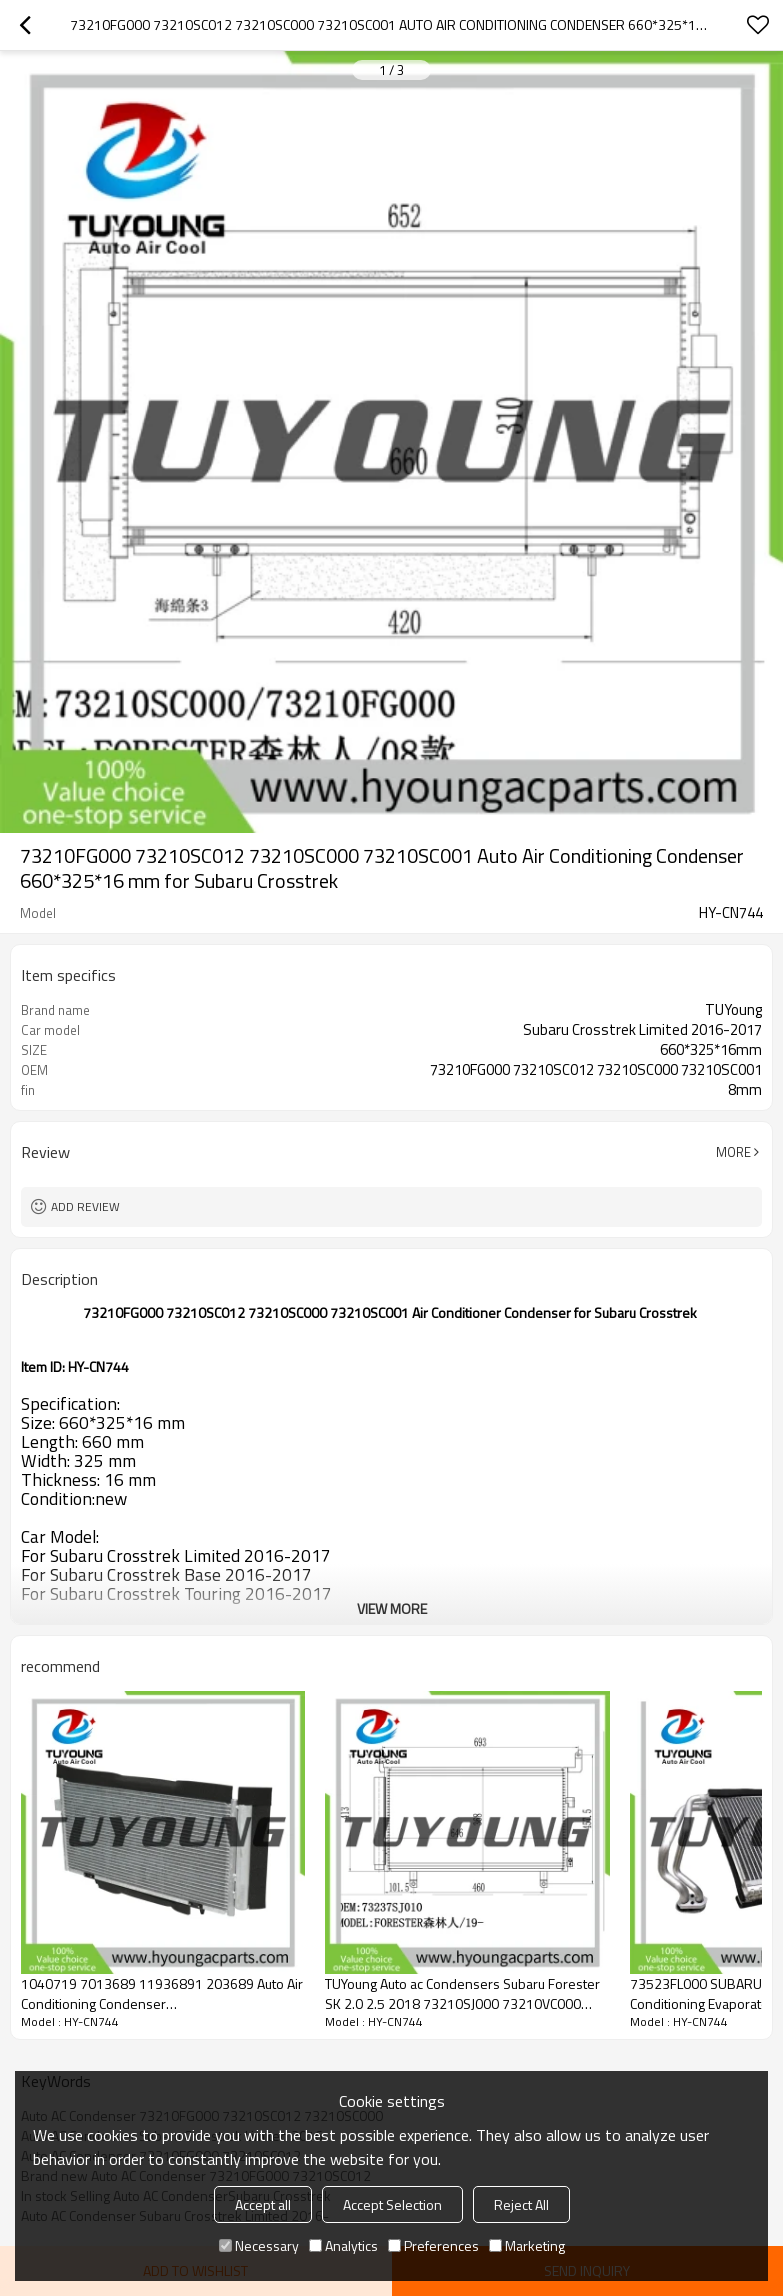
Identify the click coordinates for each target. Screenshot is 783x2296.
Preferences (433, 2245)
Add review (85, 1206)
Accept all (263, 2204)
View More (392, 1608)
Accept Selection (392, 2204)
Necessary (259, 2245)
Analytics (343, 2245)
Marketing (527, 2245)
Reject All (521, 2204)
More (733, 1152)
